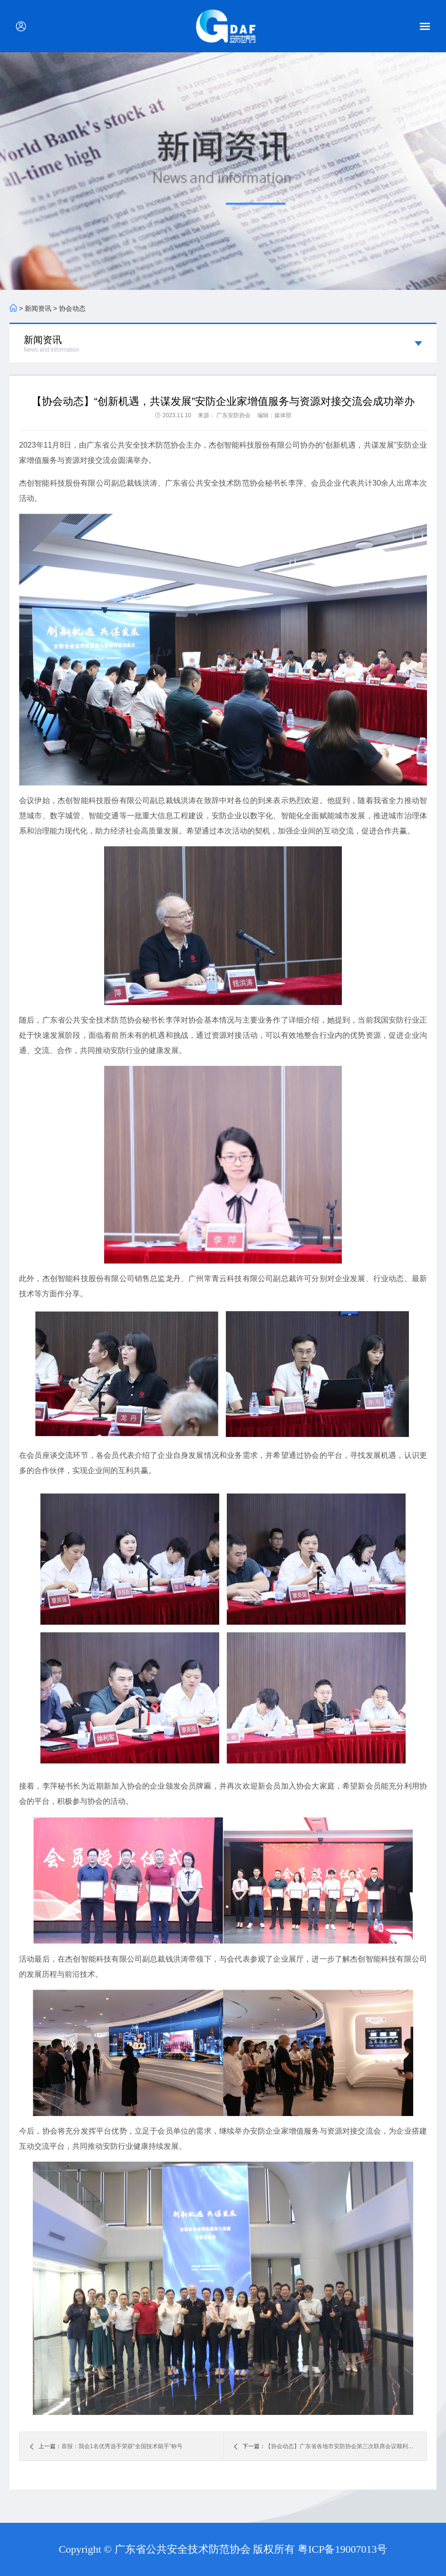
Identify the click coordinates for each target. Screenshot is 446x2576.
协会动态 (72, 308)
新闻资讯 (38, 308)
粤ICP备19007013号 (342, 2549)
